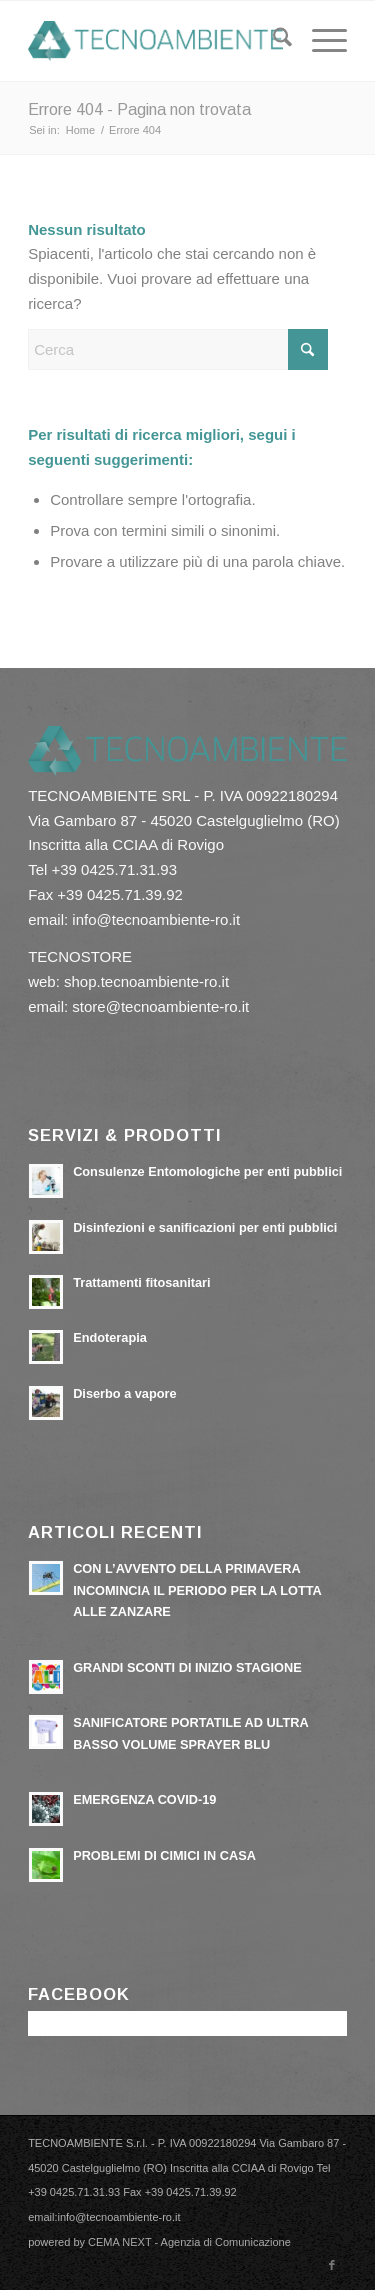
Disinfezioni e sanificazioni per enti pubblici (205, 1227)
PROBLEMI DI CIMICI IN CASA (164, 1855)
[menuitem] (272, 41)
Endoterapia (110, 1337)
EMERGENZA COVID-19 (144, 1799)
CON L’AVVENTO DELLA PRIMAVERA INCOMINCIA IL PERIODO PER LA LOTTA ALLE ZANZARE (197, 1590)
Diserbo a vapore (124, 1393)
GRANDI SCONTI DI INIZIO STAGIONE (187, 1667)
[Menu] (319, 41)
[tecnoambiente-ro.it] (155, 41)
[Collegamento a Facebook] (332, 2265)
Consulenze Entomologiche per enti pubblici (207, 1171)
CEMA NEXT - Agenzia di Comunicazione (189, 2242)
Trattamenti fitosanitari (141, 1282)
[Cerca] (272, 41)
